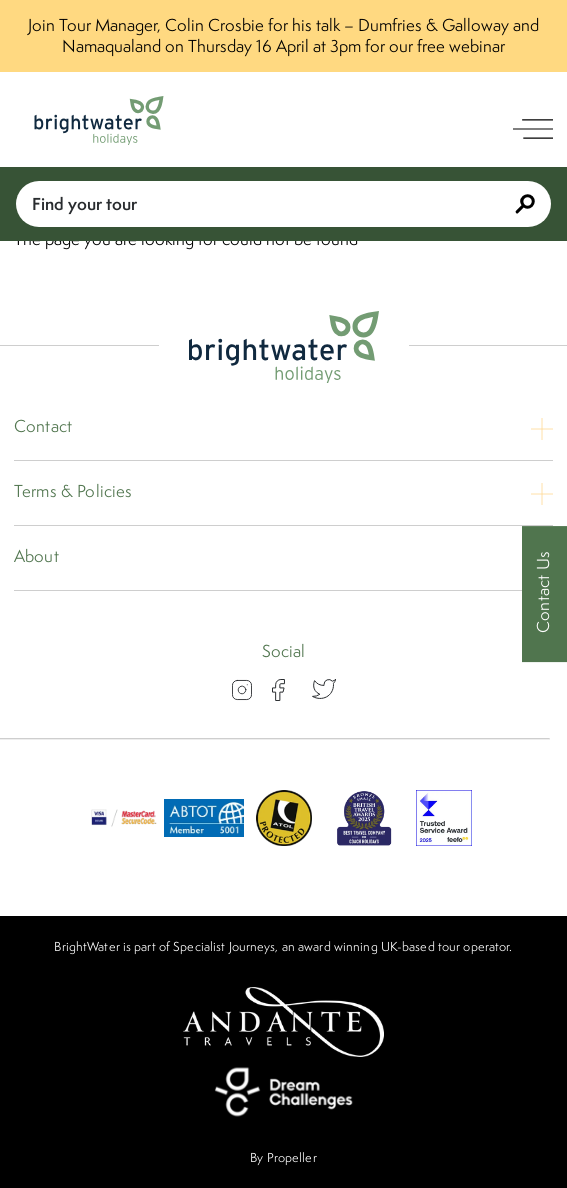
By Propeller (283, 1157)
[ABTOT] (204, 840)
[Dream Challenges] (284, 1092)
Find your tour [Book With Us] (283, 203)
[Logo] (99, 120)
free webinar (461, 46)
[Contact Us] (544, 594)
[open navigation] (533, 129)
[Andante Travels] (284, 1022)
